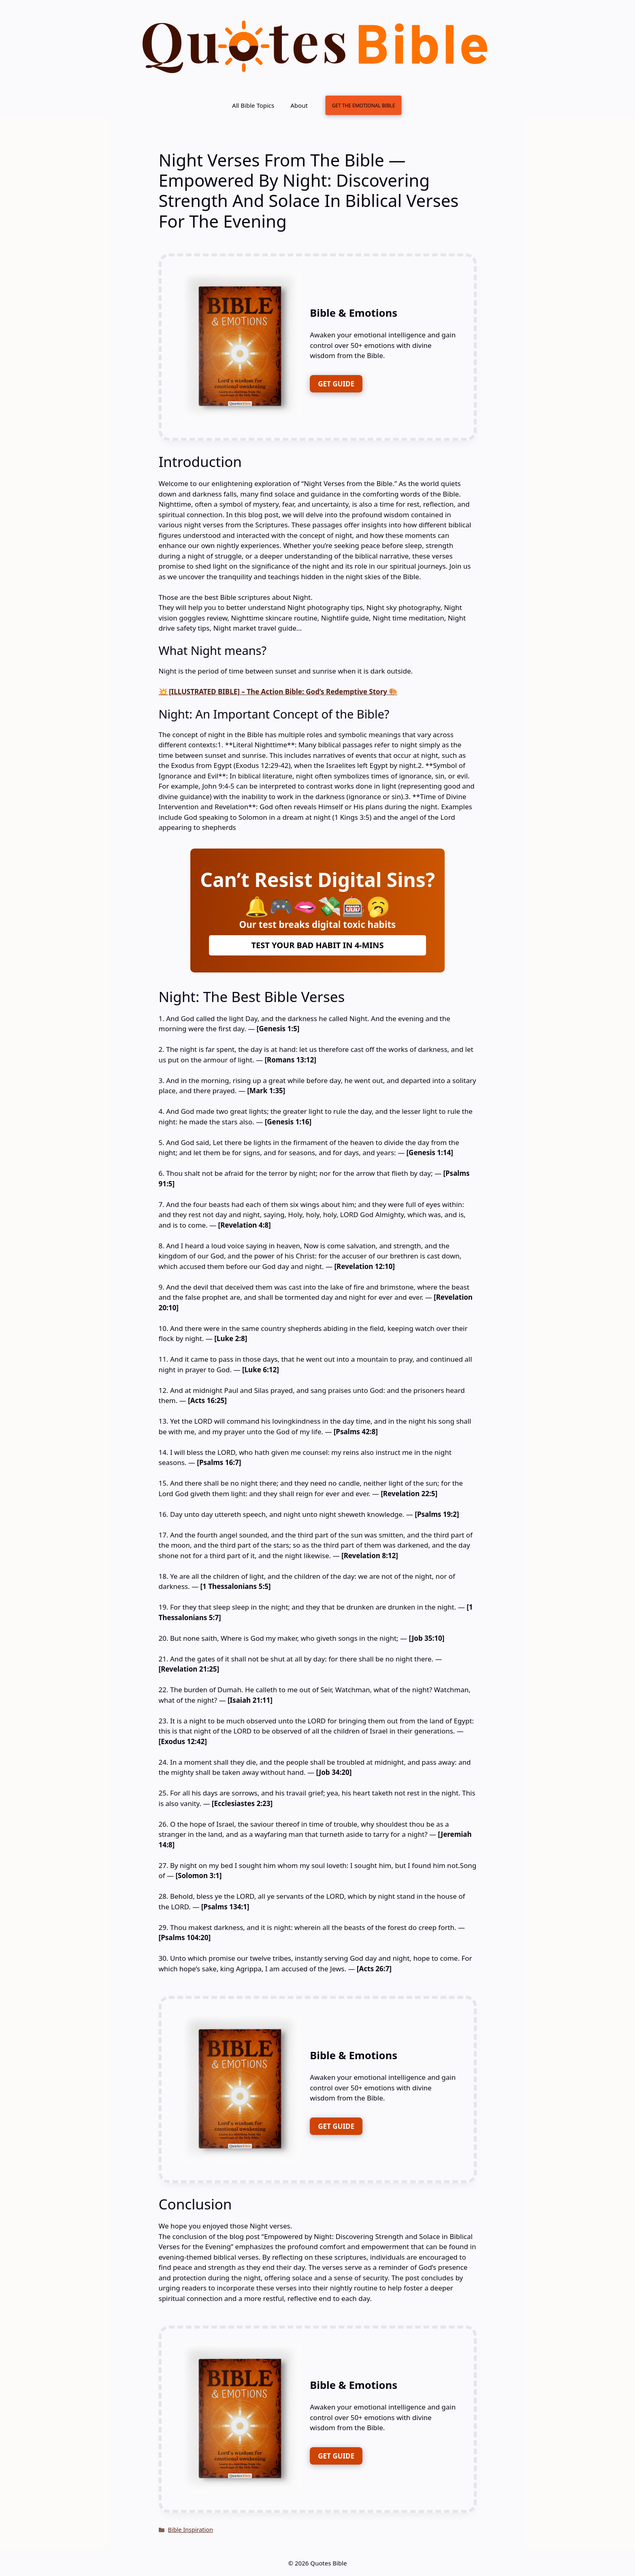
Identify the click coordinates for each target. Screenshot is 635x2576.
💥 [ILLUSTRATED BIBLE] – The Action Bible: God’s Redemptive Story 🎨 (278, 691)
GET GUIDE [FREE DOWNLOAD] (336, 383)
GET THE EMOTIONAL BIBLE (363, 105)
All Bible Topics (253, 105)
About (299, 105)
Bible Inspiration (190, 2529)
